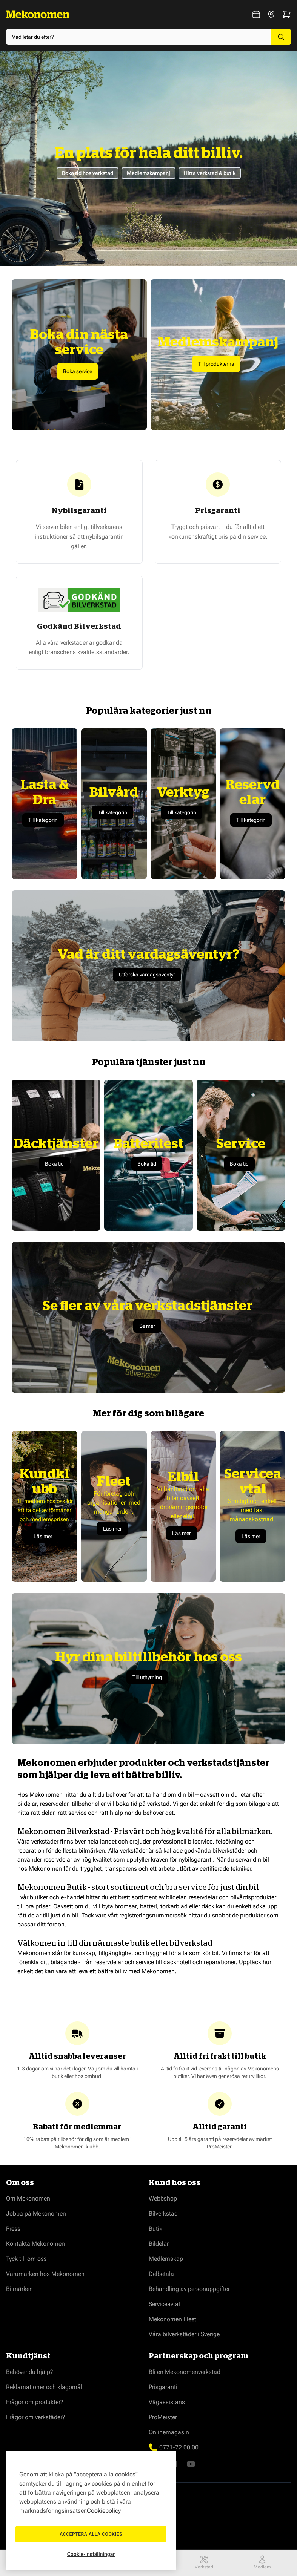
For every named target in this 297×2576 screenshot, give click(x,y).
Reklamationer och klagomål (44, 2387)
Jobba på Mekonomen (36, 2213)
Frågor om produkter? (34, 2402)
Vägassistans (167, 2402)
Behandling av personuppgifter (189, 2289)
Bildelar (159, 2243)
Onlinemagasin (169, 2432)
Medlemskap (166, 2258)
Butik (155, 2228)
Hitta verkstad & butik (209, 173)
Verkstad (204, 2562)
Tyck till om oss (26, 2258)
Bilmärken (19, 2289)
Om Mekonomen (28, 2198)
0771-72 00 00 (179, 2447)
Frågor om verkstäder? (35, 2417)
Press (13, 2228)
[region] (91, 2510)
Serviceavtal (164, 2304)
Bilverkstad (163, 2213)
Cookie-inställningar (91, 2554)
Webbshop (163, 2198)
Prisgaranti (163, 2387)
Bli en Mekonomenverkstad (184, 2371)
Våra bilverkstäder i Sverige (184, 2334)
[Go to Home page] (37, 14)
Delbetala (161, 2273)
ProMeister (163, 2417)
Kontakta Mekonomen (35, 2243)
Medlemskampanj (148, 173)
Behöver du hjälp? (29, 2371)
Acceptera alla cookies (91, 2534)
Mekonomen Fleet (172, 2319)
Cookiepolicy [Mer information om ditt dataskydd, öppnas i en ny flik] (104, 2510)
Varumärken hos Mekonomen (45, 2273)
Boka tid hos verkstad (87, 173)
